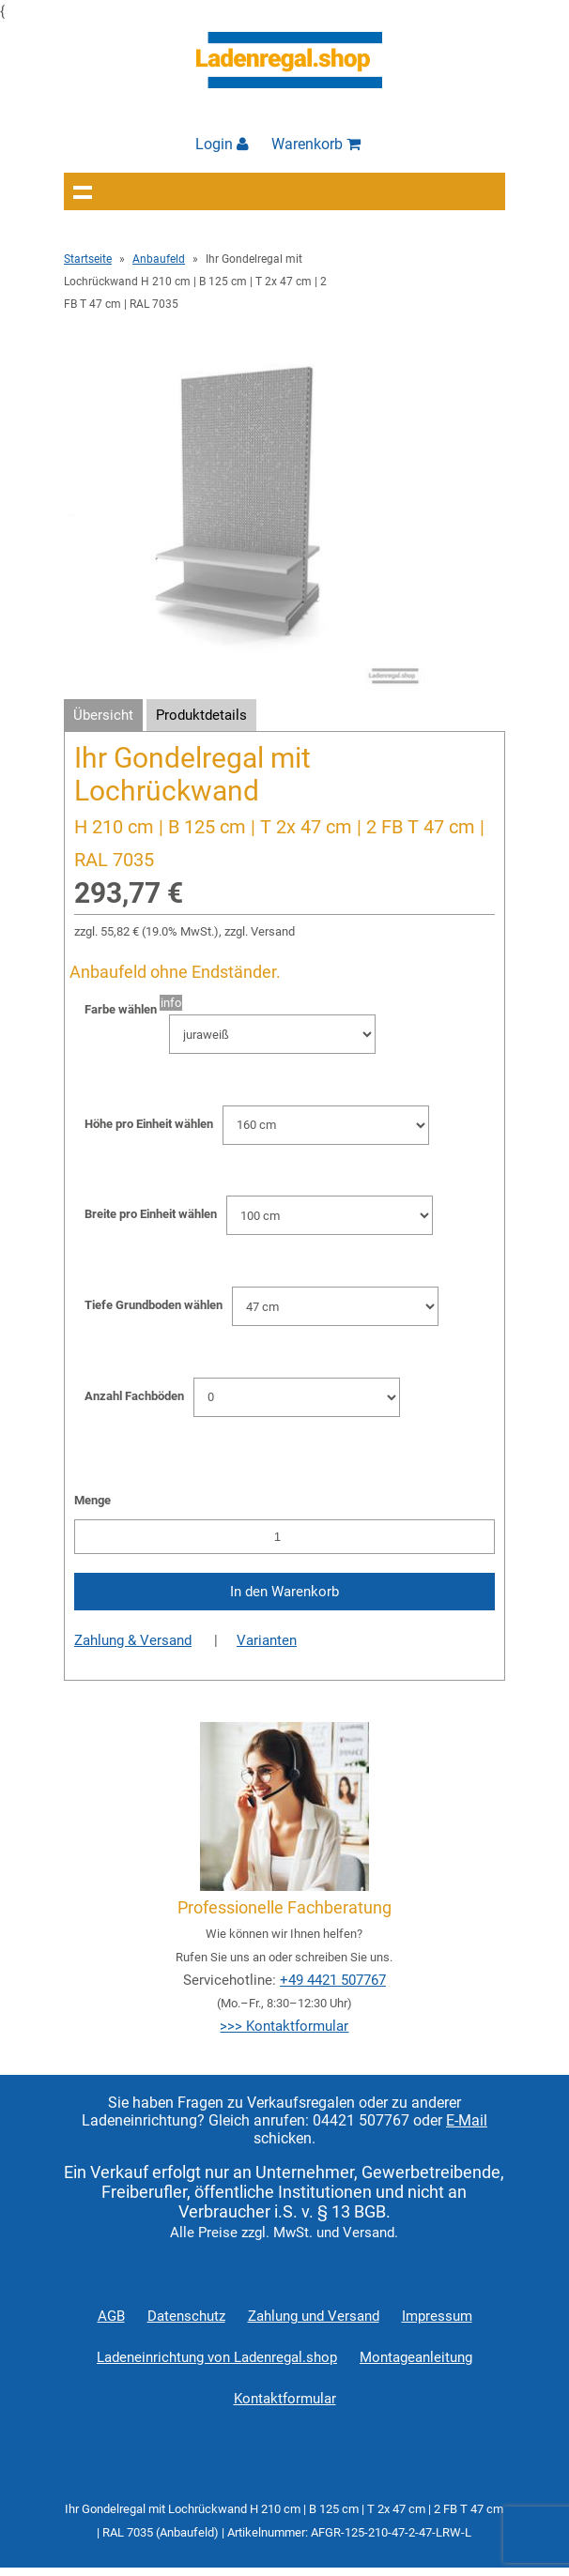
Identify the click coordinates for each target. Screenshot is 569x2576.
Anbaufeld (158, 259)
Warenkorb (316, 144)
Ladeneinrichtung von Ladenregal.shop (217, 2357)
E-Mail (466, 2120)
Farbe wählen (121, 1009)
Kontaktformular (285, 2398)
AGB (111, 2316)
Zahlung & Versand (133, 1640)
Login (222, 144)
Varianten (267, 1640)
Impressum (437, 2316)
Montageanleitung (416, 2357)
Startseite (88, 259)
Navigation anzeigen (82, 191)
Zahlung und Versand (313, 2316)
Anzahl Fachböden (134, 1396)
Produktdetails (201, 715)
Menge (92, 1500)
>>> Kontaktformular (284, 2026)
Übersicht (103, 715)
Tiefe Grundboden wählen (154, 1305)
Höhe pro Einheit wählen (149, 1124)
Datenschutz (186, 2316)
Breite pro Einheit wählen (151, 1214)
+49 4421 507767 (333, 1980)
